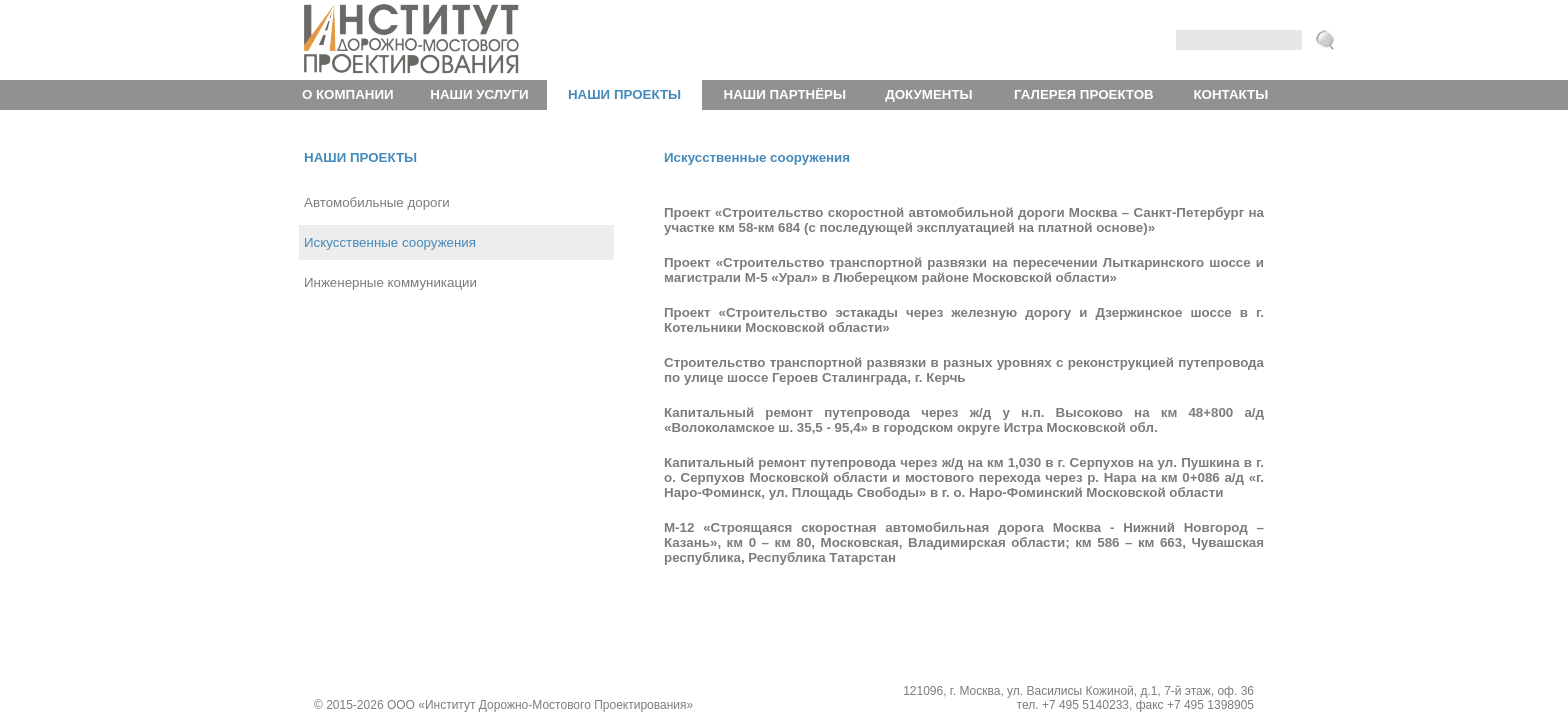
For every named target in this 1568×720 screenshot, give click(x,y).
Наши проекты (624, 94)
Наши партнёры (785, 94)
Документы (928, 94)
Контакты (1230, 94)
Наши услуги (479, 94)
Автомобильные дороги (377, 202)
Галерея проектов (1084, 94)
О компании (348, 94)
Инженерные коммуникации (390, 282)
